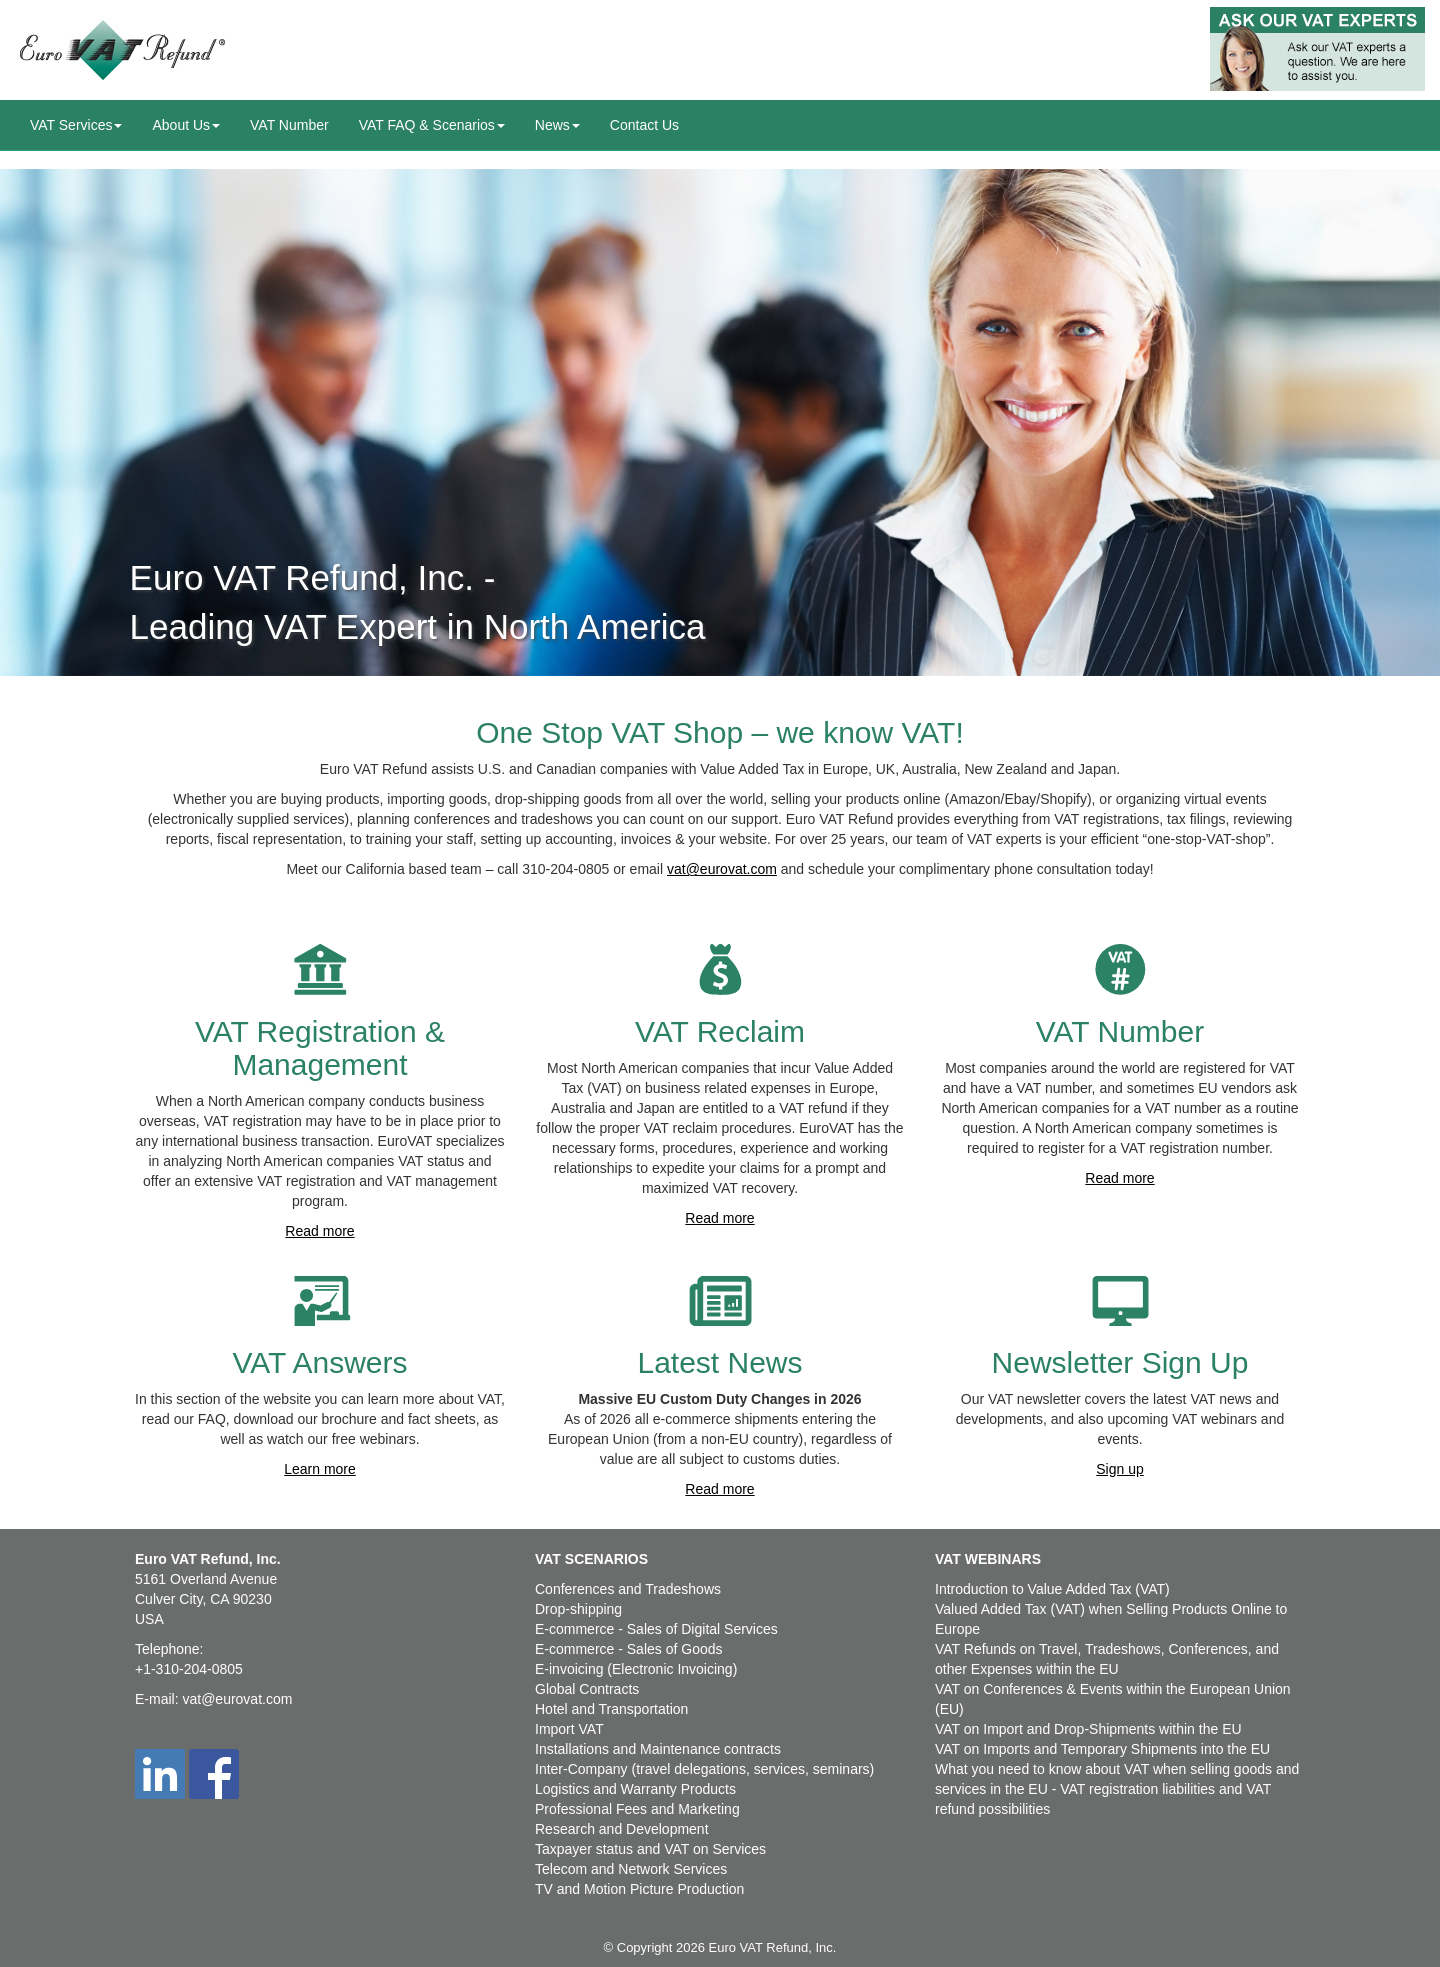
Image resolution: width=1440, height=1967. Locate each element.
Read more (319, 1231)
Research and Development (622, 1829)
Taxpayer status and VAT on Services (650, 1849)
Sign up (1119, 1469)
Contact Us (644, 125)
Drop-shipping (578, 1609)
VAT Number (289, 125)
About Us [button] (186, 125)
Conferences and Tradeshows (628, 1589)
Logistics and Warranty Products (635, 1789)
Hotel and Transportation (611, 1709)
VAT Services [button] (76, 125)
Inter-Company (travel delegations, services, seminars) (704, 1769)
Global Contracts (587, 1689)
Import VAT (569, 1729)
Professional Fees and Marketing (637, 1809)
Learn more (320, 1469)
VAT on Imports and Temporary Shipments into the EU (1102, 1749)
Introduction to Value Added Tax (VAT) (1052, 1589)
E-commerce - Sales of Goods (629, 1649)
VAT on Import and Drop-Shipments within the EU (1088, 1729)
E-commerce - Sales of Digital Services (656, 1629)
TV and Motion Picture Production (639, 1889)
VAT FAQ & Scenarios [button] (432, 125)
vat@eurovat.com (722, 869)
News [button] (557, 125)
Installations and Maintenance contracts (658, 1749)
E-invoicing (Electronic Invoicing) (636, 1669)
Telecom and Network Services (631, 1869)
